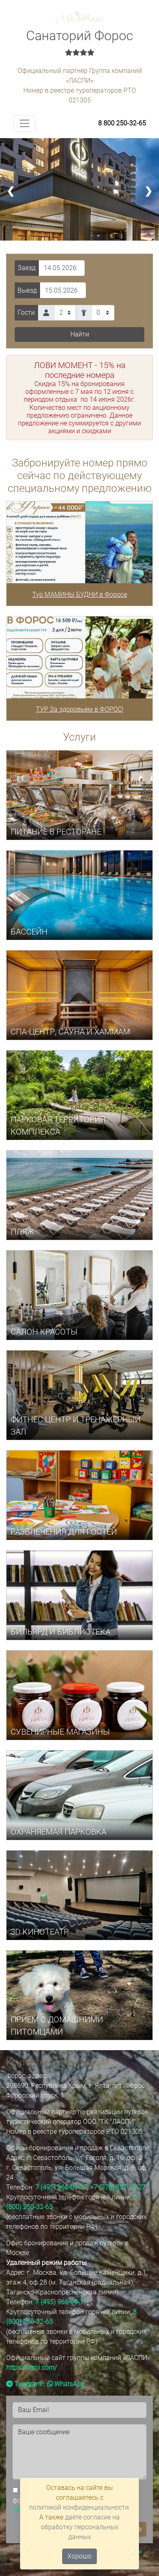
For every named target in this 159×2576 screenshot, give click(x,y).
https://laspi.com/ (31, 2367)
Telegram (23, 2384)
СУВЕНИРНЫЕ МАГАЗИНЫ (60, 1732)
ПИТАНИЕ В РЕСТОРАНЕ (56, 832)
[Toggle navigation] (24, 123)
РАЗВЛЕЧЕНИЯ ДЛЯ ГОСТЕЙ (64, 1532)
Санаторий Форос (79, 43)
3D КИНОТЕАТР (40, 1932)
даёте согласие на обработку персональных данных (80, 2527)
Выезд (27, 290)
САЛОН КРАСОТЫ (44, 1332)
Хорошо (79, 2556)
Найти (79, 334)
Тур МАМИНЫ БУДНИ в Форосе (79, 594)
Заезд (27, 268)
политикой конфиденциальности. (79, 2507)
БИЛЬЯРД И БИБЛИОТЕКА (60, 1632)
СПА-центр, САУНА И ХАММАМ (70, 1032)
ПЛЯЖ (22, 1232)
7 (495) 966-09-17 (61, 2187)
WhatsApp (65, 2384)
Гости (26, 312)
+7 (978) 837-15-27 (118, 2187)
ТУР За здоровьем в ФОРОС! (79, 709)
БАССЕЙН (29, 932)
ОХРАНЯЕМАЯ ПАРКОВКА (58, 1832)
